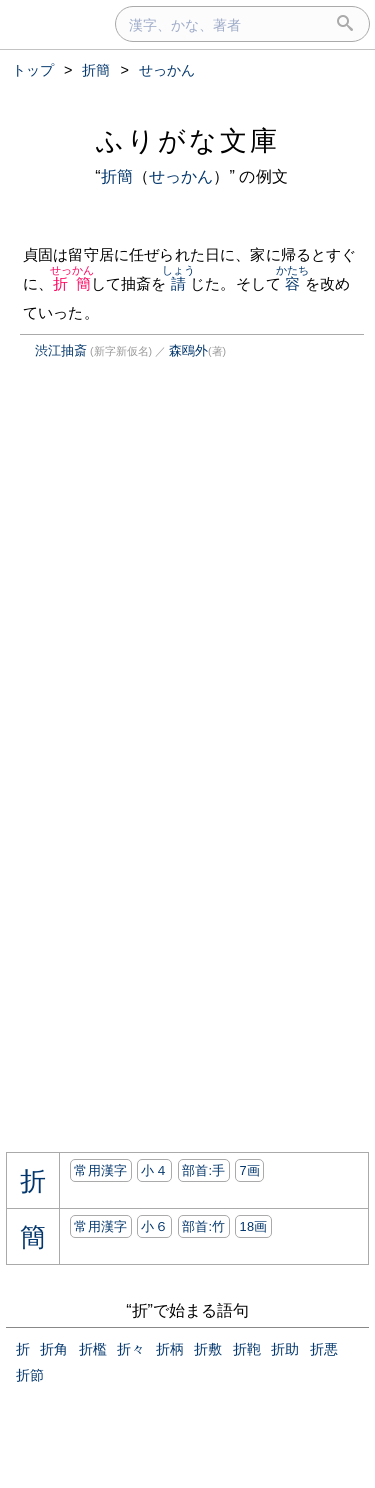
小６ (154, 1226)
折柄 (170, 1349)
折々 (131, 1349)
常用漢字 (100, 1170)
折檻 (93, 1349)
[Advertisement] (174, 563)
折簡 (117, 176)
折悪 (324, 1349)
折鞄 (247, 1349)
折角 (54, 1349)
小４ (154, 1170)
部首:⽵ (204, 1226)
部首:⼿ (204, 1170)
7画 (249, 1170)
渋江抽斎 (61, 350)
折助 (285, 1349)
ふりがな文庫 (188, 140)
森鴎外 (188, 350)
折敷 (208, 1349)
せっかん (181, 176)
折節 (30, 1375)
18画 (253, 1226)
